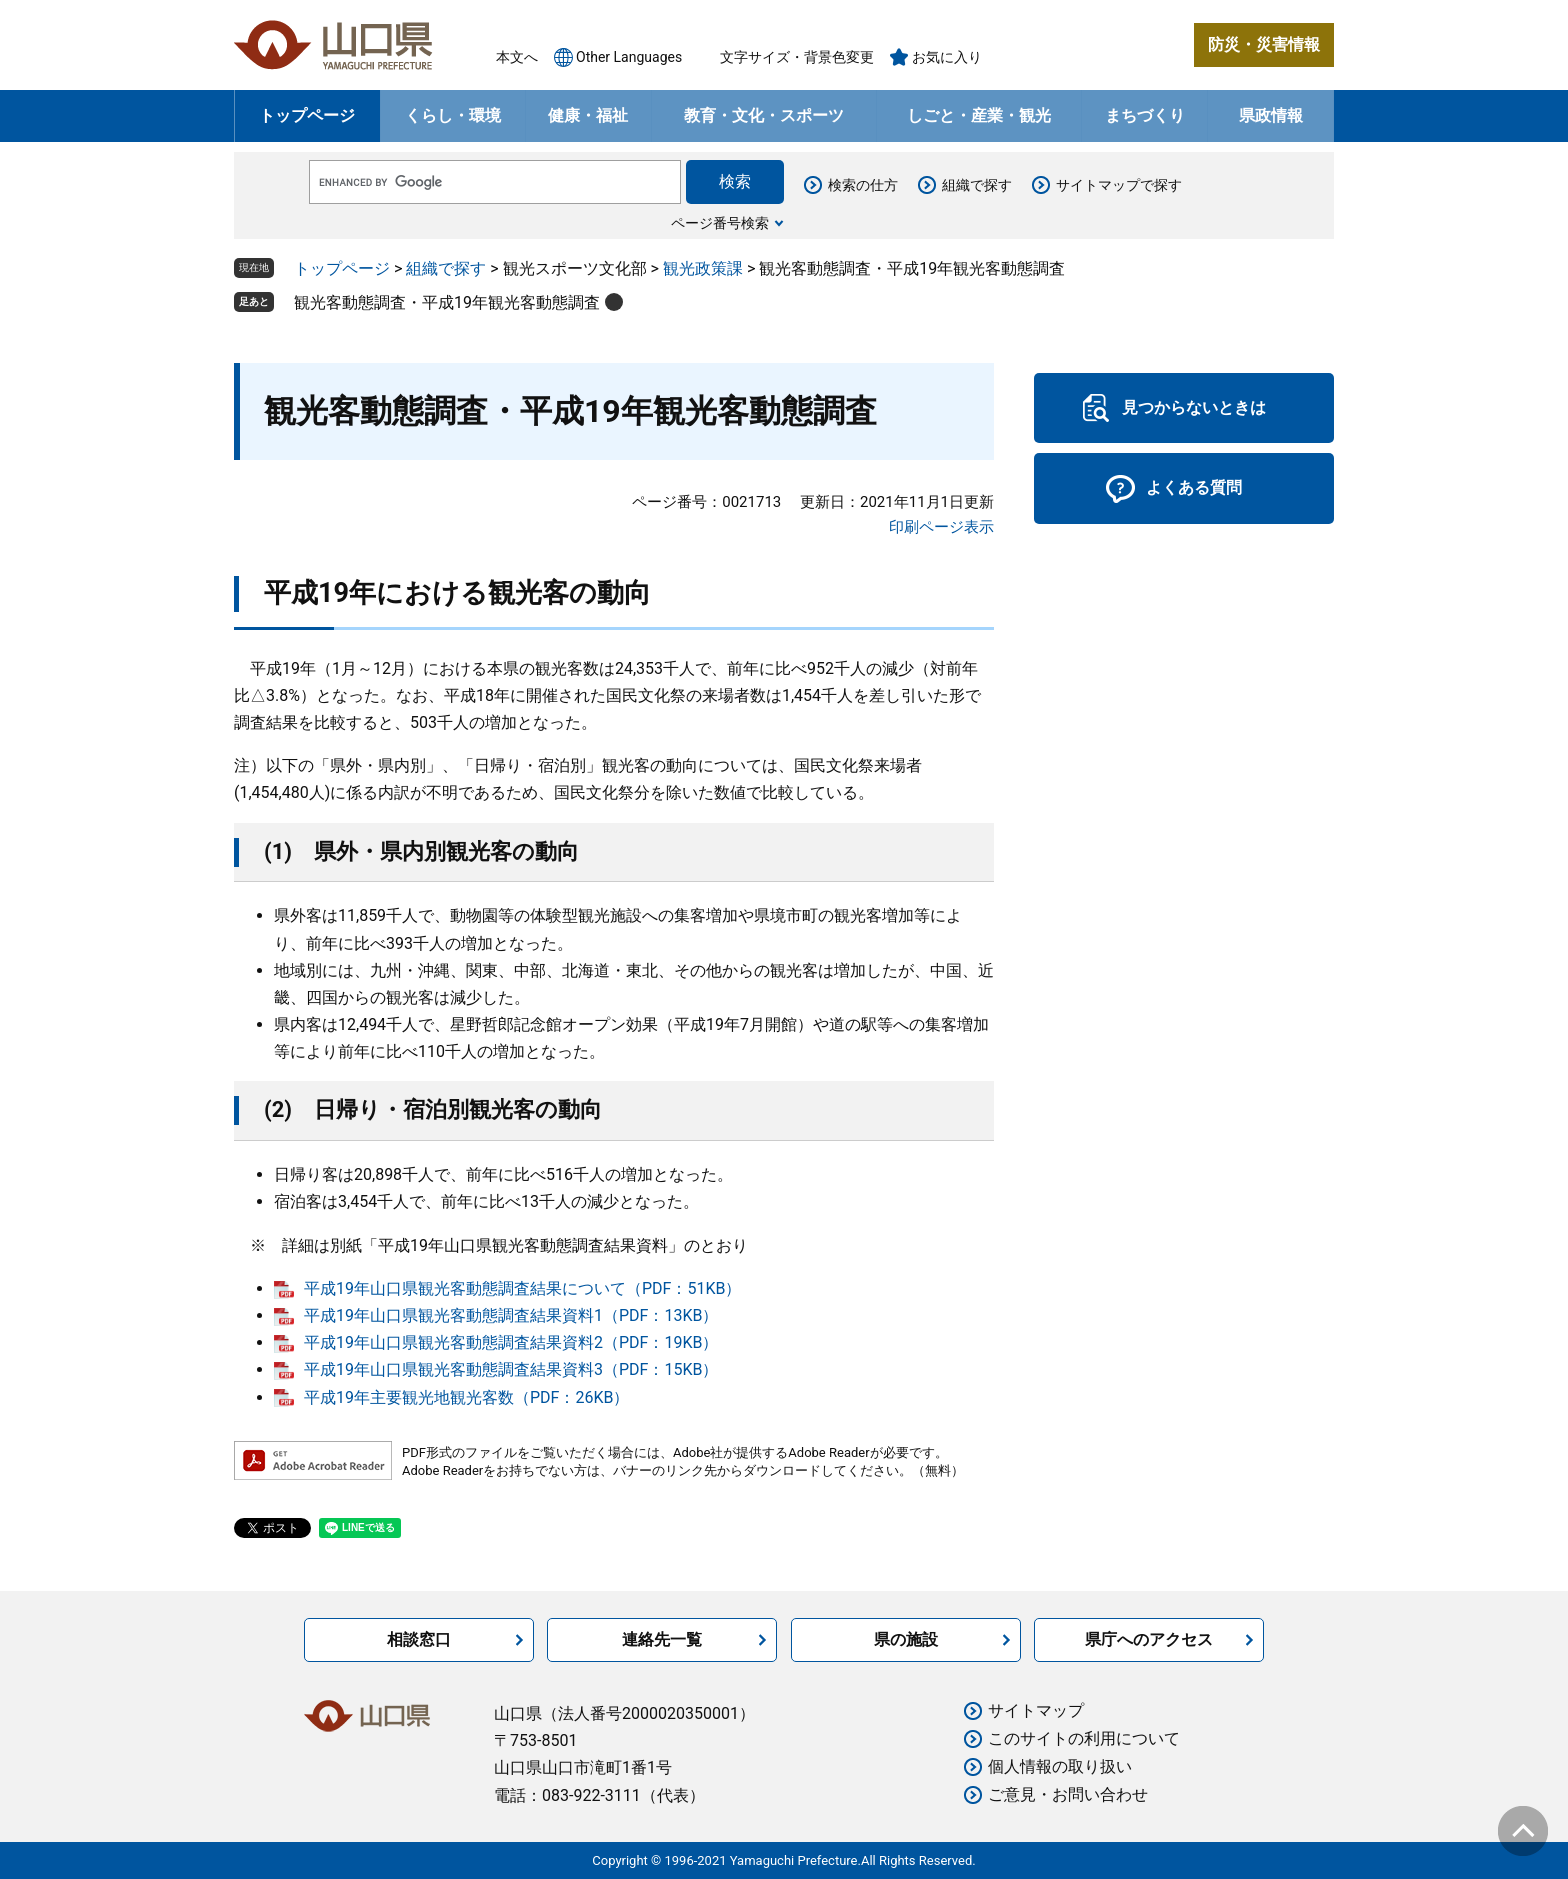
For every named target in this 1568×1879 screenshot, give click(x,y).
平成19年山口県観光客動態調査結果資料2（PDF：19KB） (511, 1342)
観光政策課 (703, 268)
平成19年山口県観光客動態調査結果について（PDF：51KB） (522, 1288)
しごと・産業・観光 (979, 115)
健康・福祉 (588, 115)
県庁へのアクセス (1149, 1639)
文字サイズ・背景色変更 (797, 57)
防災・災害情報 (1264, 44)
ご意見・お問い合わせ (1068, 1794)
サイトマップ (1036, 1710)
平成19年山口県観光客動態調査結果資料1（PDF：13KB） (511, 1315)
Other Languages (629, 57)
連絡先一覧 (662, 1639)
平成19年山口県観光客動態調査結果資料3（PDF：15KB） (511, 1369)
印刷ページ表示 (941, 527)
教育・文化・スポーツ (764, 115)
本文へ (517, 57)
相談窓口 (419, 1639)
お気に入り (947, 57)
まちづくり (1145, 115)
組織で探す (977, 185)
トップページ (307, 115)
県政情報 (1271, 115)
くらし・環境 (453, 115)
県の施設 (906, 1639)
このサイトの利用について (1084, 1738)
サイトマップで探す (1119, 185)
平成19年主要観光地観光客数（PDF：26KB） (466, 1397)
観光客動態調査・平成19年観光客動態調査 (447, 302)
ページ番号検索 (720, 223)
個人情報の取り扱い (1060, 1766)
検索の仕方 (863, 185)
